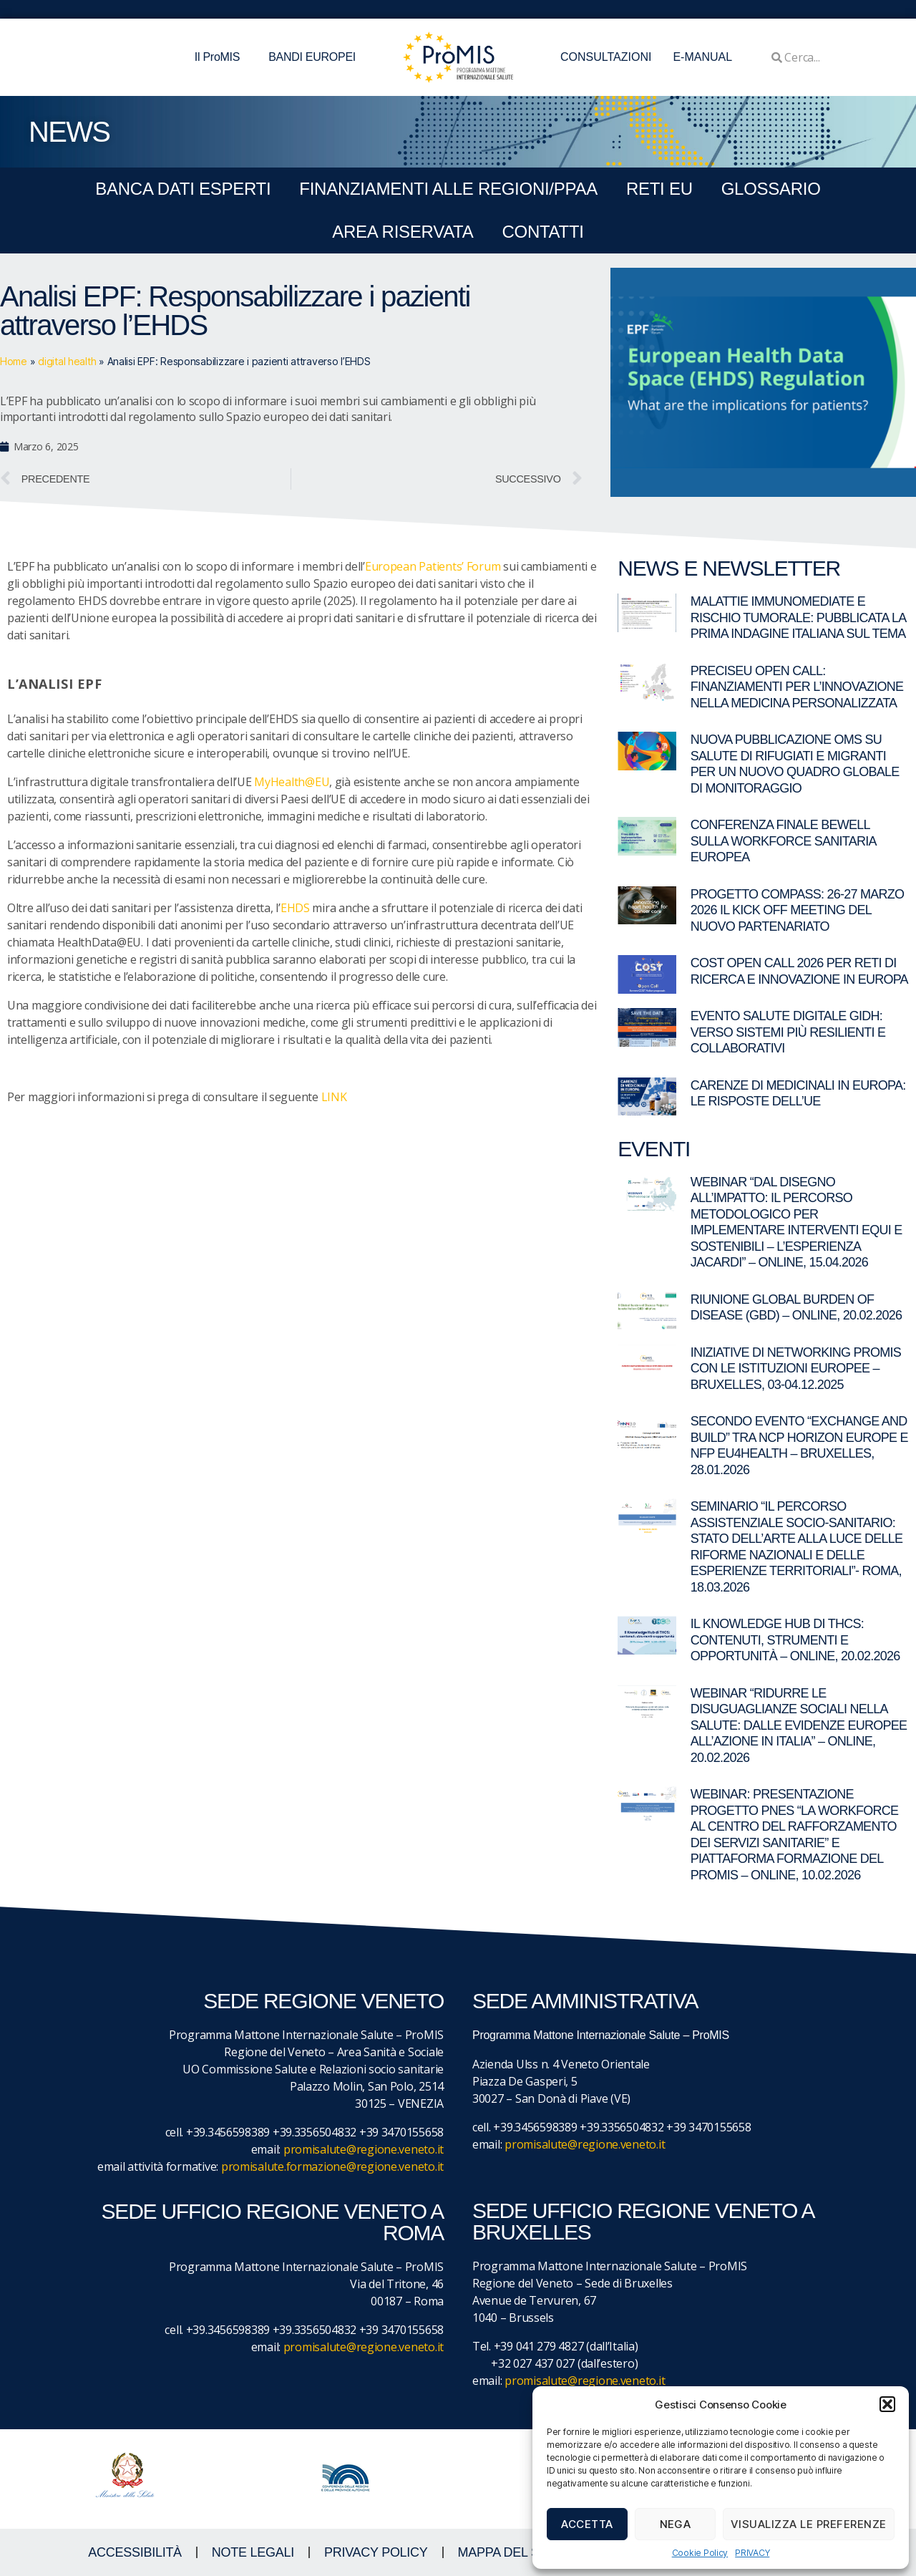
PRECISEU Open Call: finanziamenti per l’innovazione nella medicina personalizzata (797, 687)
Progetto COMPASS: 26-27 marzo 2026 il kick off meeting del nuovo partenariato (798, 910)
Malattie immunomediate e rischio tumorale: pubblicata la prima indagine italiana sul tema (798, 617)
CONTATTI (542, 231)
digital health (67, 361)
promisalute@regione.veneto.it (363, 2149)
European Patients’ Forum (433, 566)
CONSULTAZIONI (605, 57)
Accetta (587, 2524)
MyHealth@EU (291, 782)
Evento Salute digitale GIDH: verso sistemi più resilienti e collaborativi (788, 1032)
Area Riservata (402, 231)
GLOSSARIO (771, 188)
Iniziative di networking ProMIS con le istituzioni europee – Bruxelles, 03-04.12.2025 (796, 1368)
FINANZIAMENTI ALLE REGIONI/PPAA (448, 188)
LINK (334, 1097)
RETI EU (659, 188)
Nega (675, 2524)
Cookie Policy (700, 2552)
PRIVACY (752, 2552)
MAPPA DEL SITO (509, 2552)
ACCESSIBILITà (135, 2552)
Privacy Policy (376, 2552)
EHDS (295, 908)
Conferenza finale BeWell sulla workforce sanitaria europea (783, 841)
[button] (887, 2404)
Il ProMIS (221, 57)
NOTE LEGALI (253, 2552)
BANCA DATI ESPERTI (183, 188)
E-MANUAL (702, 57)
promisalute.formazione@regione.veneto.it (332, 2166)
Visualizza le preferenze (809, 2524)
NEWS (69, 131)
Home (13, 361)
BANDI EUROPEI (312, 57)
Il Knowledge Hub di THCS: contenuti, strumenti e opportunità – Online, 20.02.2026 (795, 1640)
